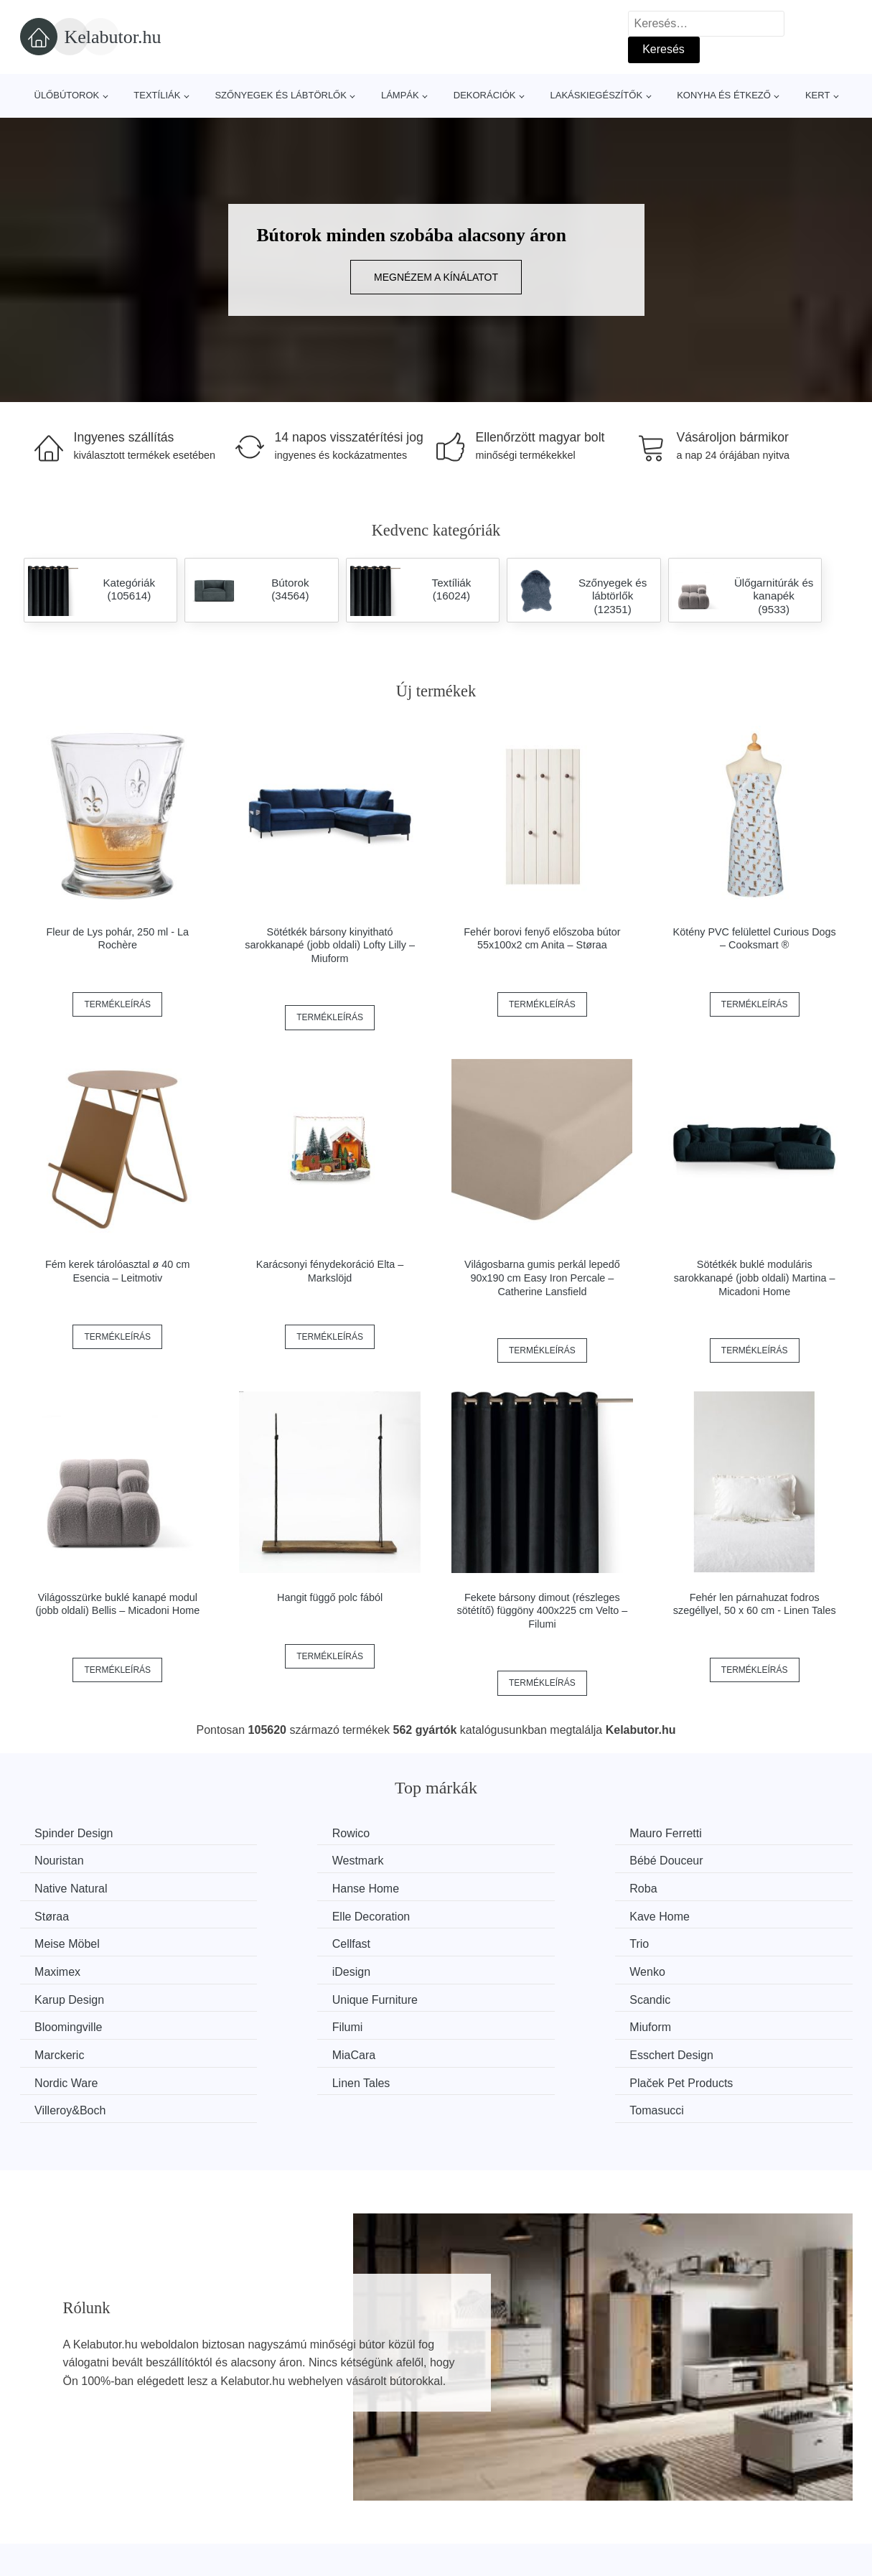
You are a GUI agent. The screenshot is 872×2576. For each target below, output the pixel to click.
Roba (51, 1887)
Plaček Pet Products (303, 2022)
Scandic (58, 1968)
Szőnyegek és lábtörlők (281, 95)
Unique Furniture (721, 1941)
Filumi (480, 1968)
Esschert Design (507, 1995)
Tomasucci (706, 2022)
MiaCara (272, 1995)
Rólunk (670, 2501)
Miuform (700, 1968)
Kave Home (709, 1887)
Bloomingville (285, 1968)
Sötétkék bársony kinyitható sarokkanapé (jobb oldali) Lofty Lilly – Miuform (330, 945)
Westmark (64, 1860)
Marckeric (63, 1995)
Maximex (702, 1914)
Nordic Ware (710, 1995)
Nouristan (703, 1833)
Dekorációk (485, 95)
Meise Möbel (70, 1914)
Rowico (270, 1833)
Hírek (41, 2534)
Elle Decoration (504, 1887)
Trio (474, 1914)
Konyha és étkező (724, 95)
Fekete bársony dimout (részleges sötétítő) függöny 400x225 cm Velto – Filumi (542, 1611)
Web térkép (368, 2534)
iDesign (57, 1941)
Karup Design (500, 1941)
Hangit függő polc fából (330, 1597)
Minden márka (63, 2501)
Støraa (268, 1887)
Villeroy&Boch (500, 2022)
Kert (817, 95)
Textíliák (156, 95)
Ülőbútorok (67, 95)
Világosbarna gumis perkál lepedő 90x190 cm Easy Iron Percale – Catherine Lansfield (542, 1278)
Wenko (269, 1941)
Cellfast (270, 1914)
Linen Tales (67, 2022)
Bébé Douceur (287, 1860)
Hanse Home (712, 1860)
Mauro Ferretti (501, 1833)
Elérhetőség (682, 2534)
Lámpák (400, 95)
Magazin (361, 2501)
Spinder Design (77, 1833)
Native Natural (501, 1860)
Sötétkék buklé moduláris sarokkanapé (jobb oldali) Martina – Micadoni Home (754, 1278)
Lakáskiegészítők (596, 95)
